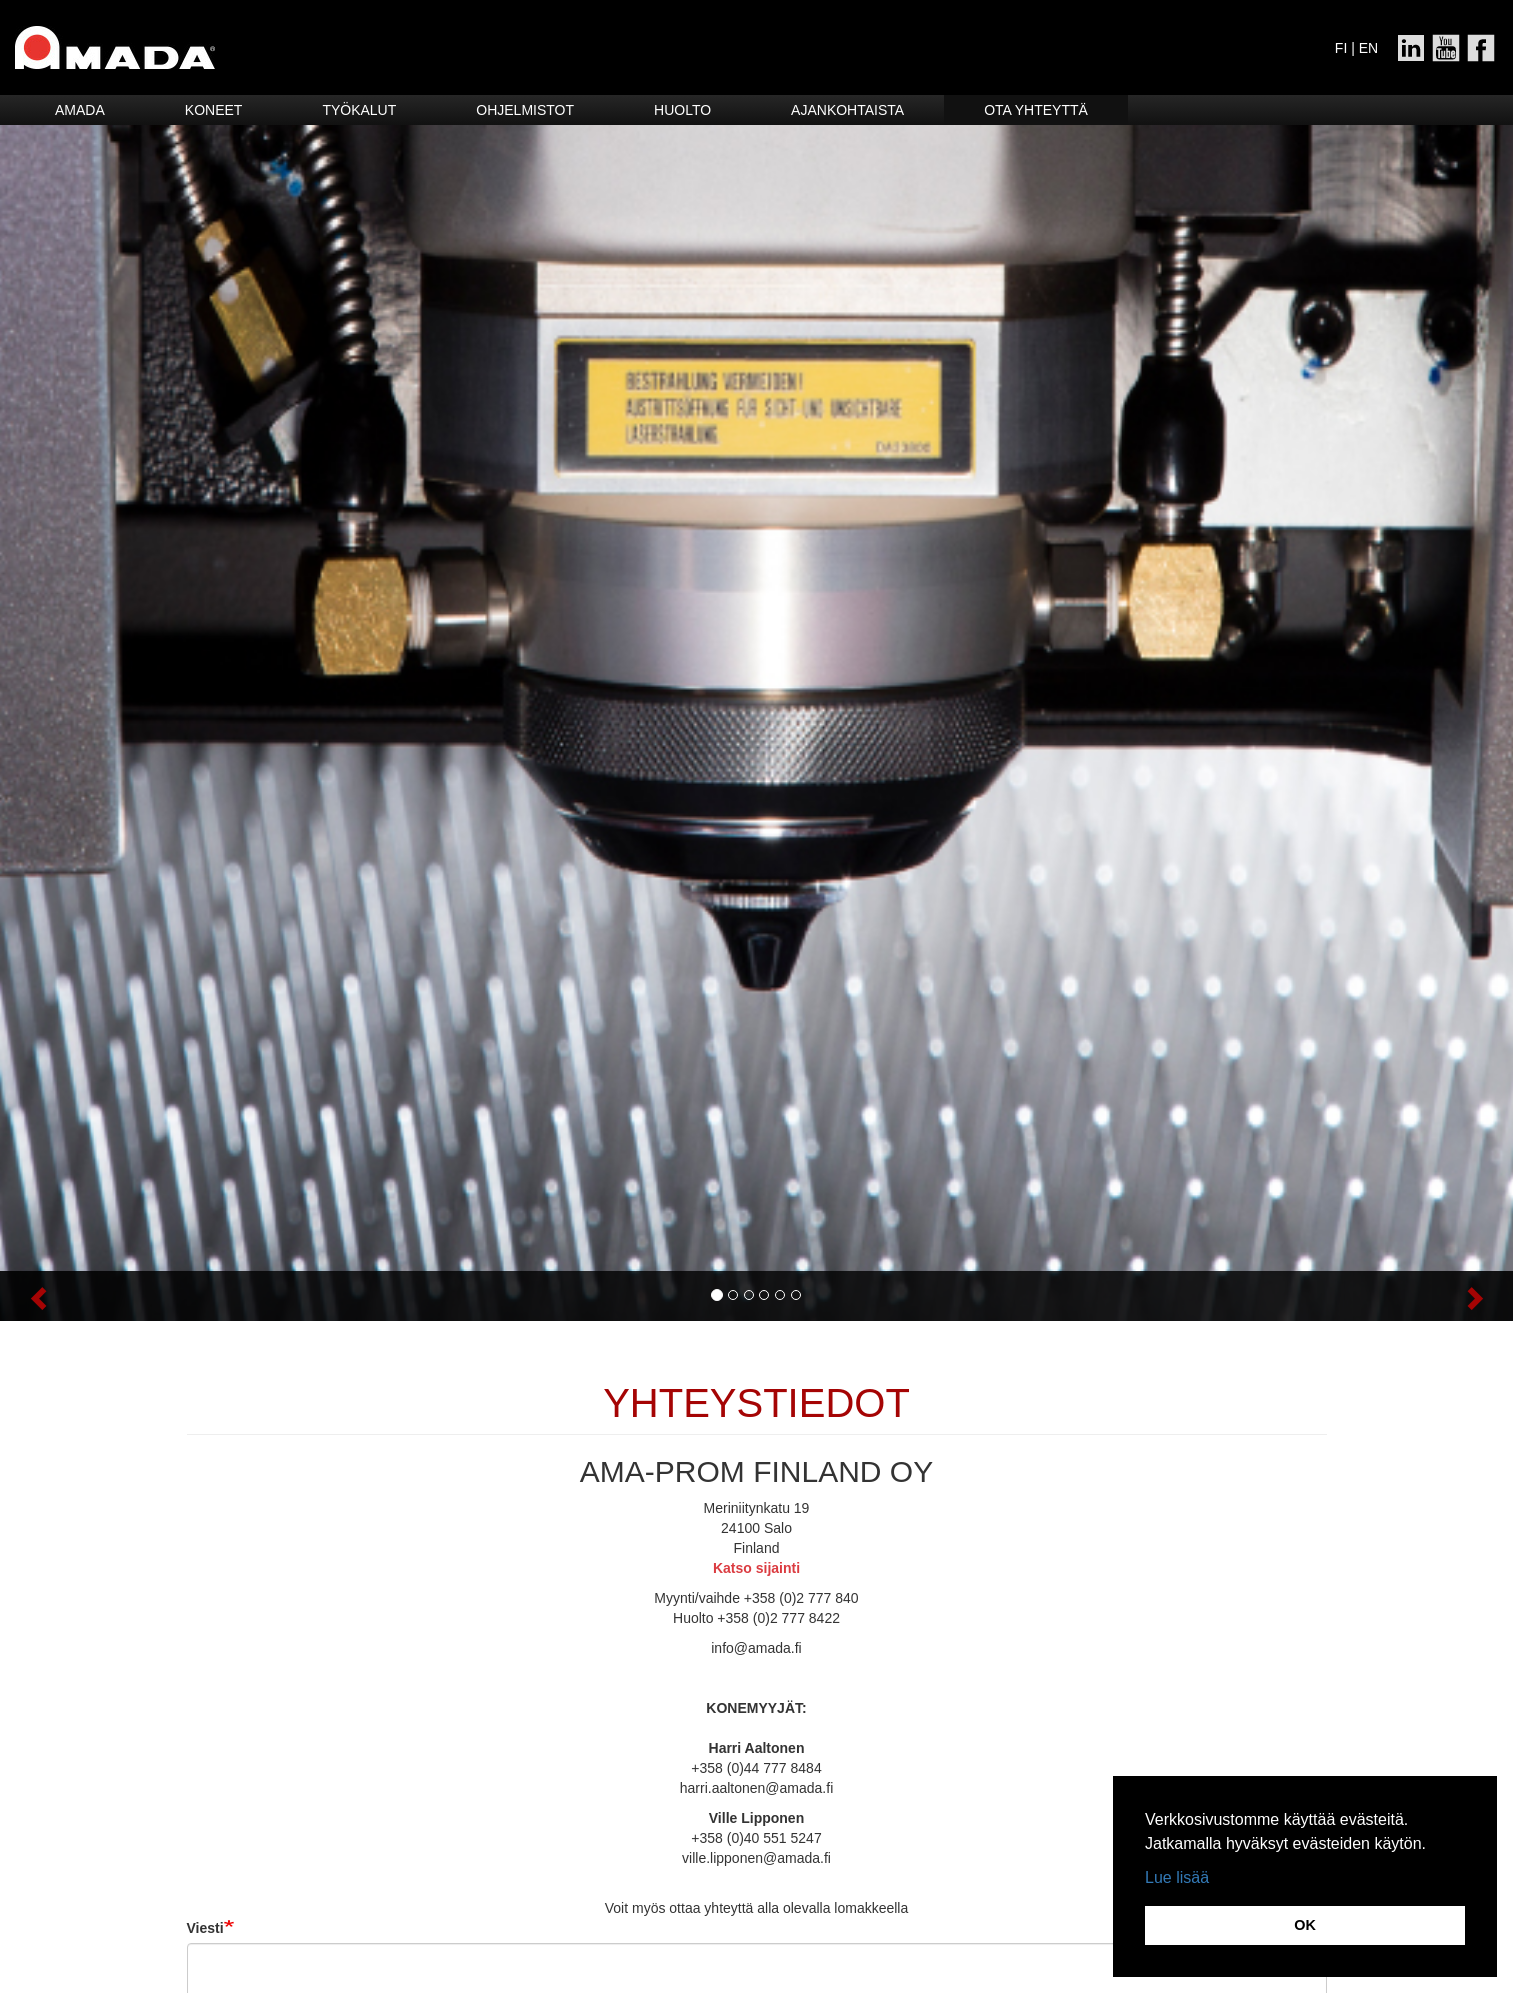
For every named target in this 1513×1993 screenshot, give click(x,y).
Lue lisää (1177, 1877)
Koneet (214, 110)
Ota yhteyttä (1036, 110)
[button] (113, 1296)
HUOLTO (682, 110)
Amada (80, 110)
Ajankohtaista (847, 110)
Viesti (205, 1928)
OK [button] (1305, 1925)
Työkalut (359, 110)
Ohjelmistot (525, 110)
